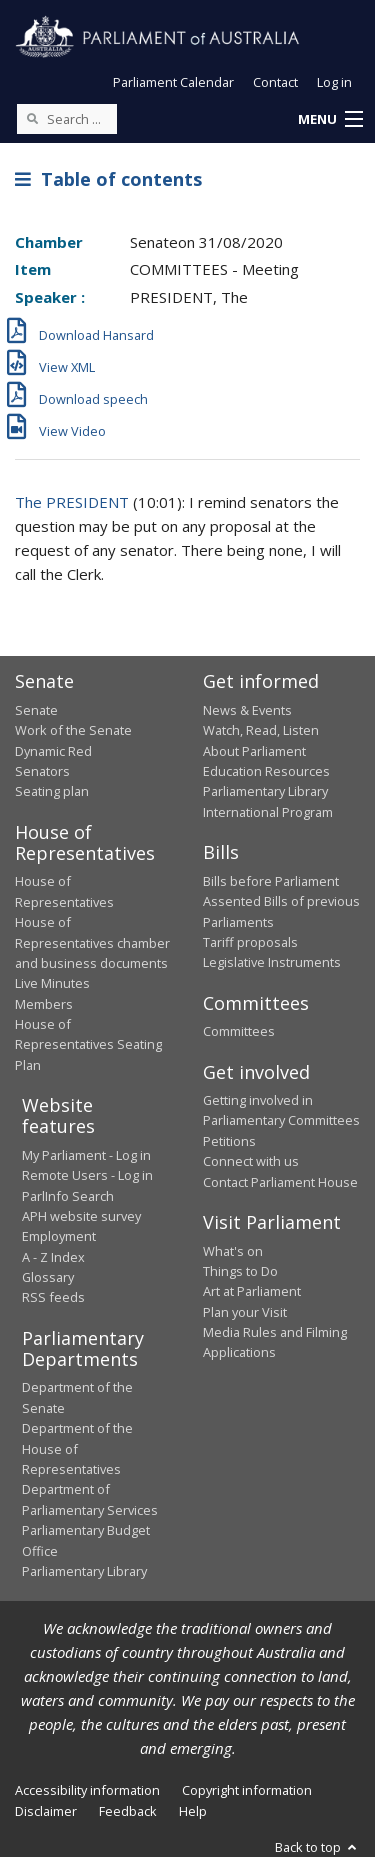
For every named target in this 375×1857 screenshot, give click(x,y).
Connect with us (251, 1161)
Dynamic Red (53, 751)
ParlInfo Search (68, 1196)
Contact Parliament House (280, 1182)
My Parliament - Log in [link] (86, 1155)
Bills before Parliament (271, 881)
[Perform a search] (32, 118)
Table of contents (108, 179)
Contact (275, 82)
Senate (36, 710)
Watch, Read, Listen (261, 730)
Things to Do (240, 1271)
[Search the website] (67, 119)
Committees (239, 1031)
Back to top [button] (317, 1847)
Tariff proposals (250, 942)
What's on (233, 1251)
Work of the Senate (73, 730)
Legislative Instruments (272, 962)
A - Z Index (53, 1257)
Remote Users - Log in (87, 1175)
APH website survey (81, 1216)
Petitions (229, 1141)
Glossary (48, 1277)
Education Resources (266, 771)
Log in (334, 82)
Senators (42, 771)
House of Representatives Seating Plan (88, 1044)
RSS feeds (53, 1297)
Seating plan (52, 791)
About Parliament (254, 751)
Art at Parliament (252, 1291)
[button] (330, 120)
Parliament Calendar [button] (173, 82)
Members (44, 1004)
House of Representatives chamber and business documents (92, 942)
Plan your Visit (245, 1312)
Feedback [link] (128, 1811)
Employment (59, 1236)
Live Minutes (52, 983)
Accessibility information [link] (87, 1790)
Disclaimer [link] (46, 1811)
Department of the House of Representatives (77, 1448)
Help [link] (193, 1811)
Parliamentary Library (265, 791)
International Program (268, 812)
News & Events (247, 710)
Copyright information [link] (247, 1790)
